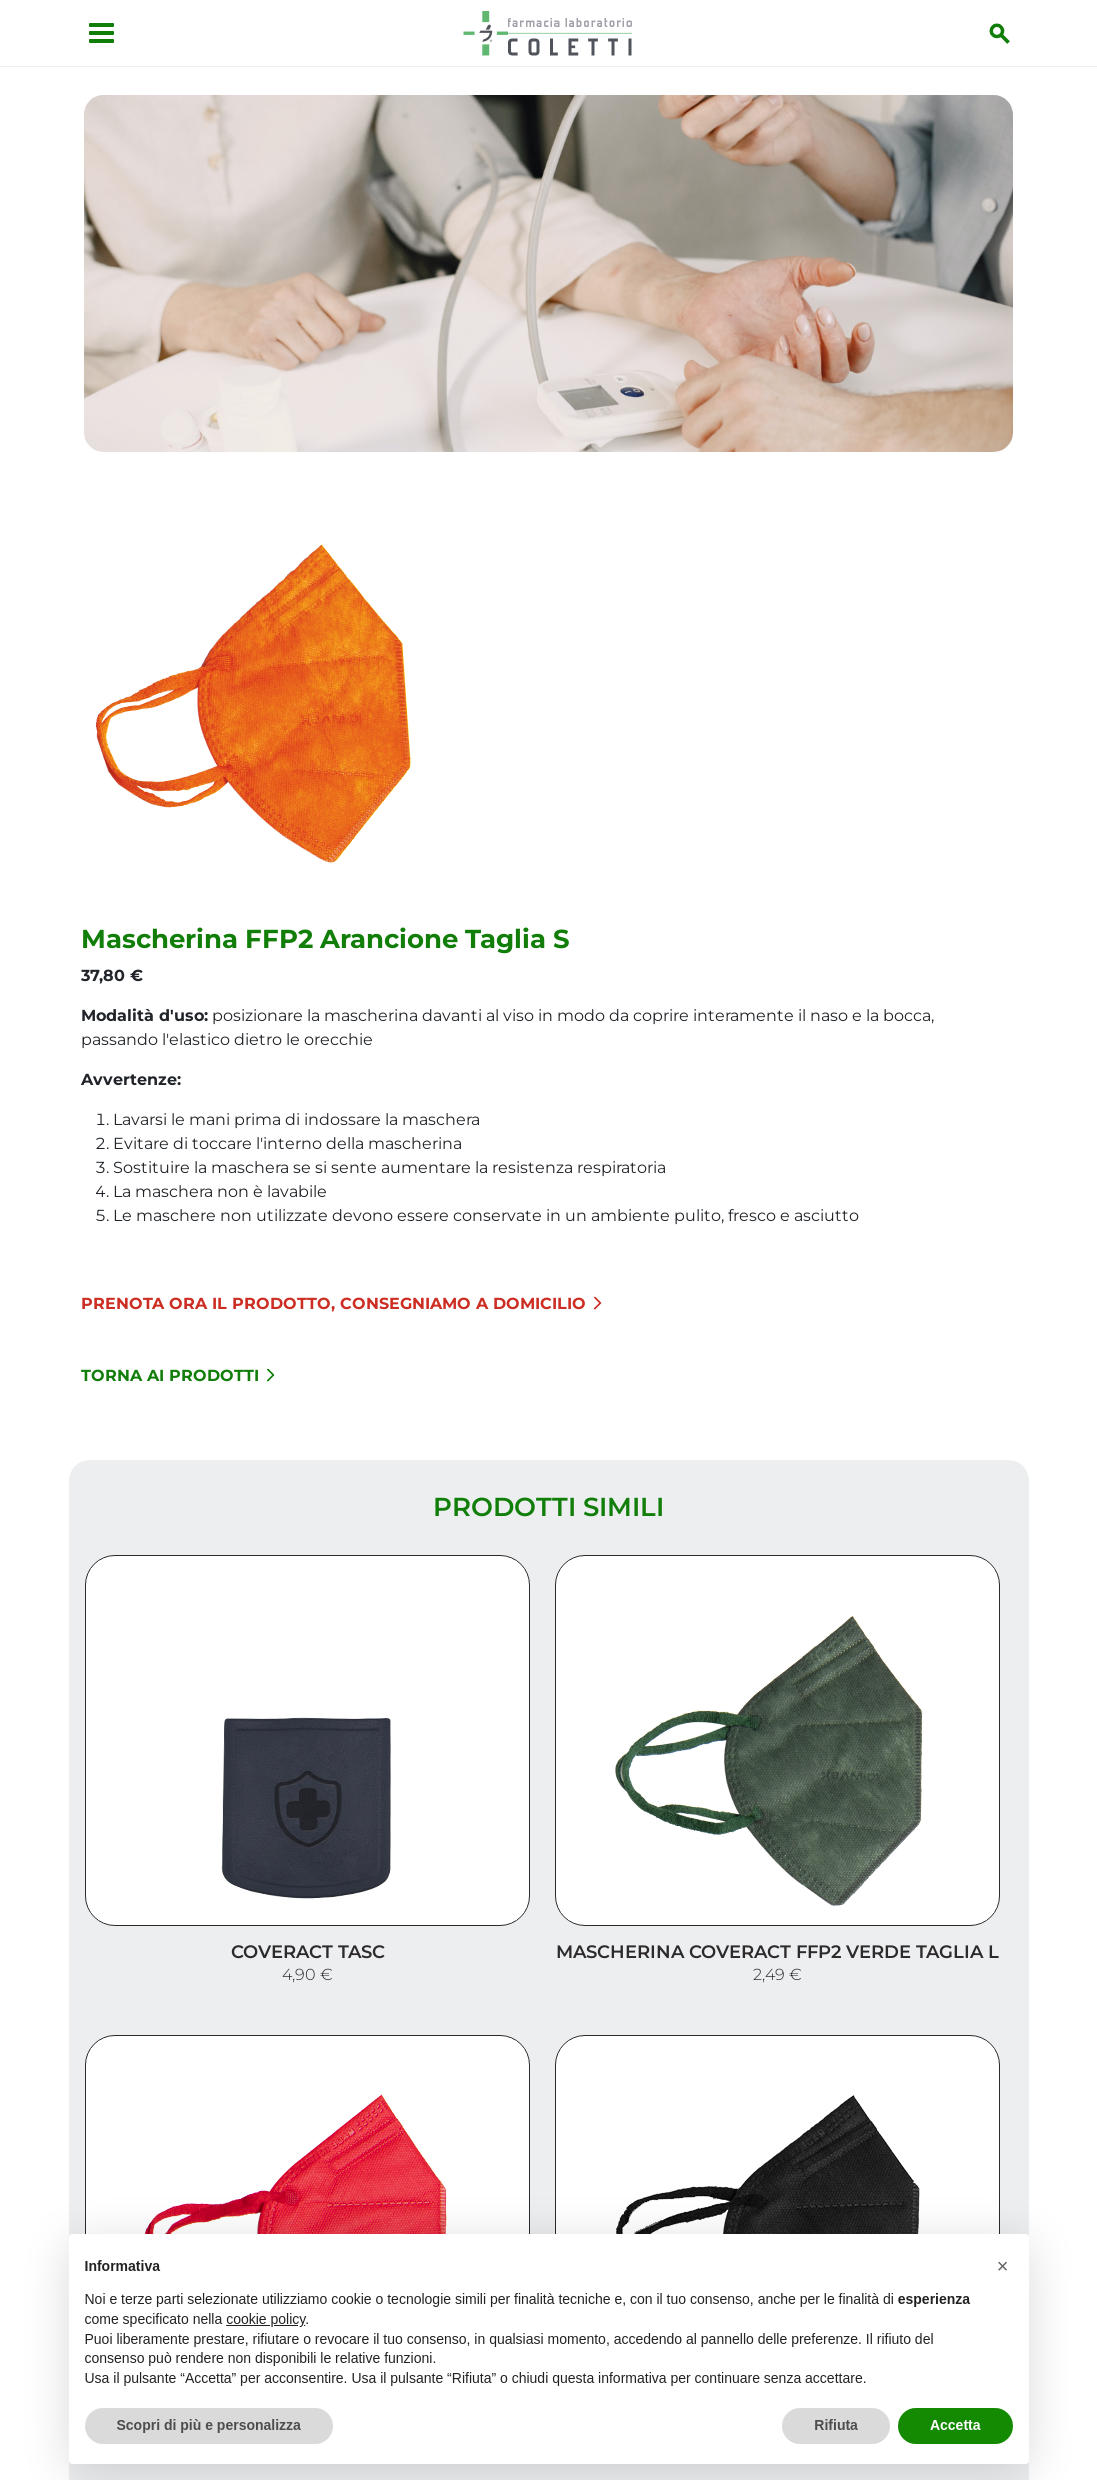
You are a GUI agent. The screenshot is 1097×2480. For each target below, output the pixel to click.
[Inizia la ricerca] (1012, 33)
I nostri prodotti (935, 2168)
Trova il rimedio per (920, 2200)
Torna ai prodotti (497, 979)
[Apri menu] (90, 33)
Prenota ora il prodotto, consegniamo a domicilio (660, 907)
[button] (1003, 2266)
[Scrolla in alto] (1051, 2379)
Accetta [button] (955, 2425)
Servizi (984, 2136)
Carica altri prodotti (548, 1899)
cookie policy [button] (265, 2319)
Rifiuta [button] (836, 2425)
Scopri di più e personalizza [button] (209, 2425)
